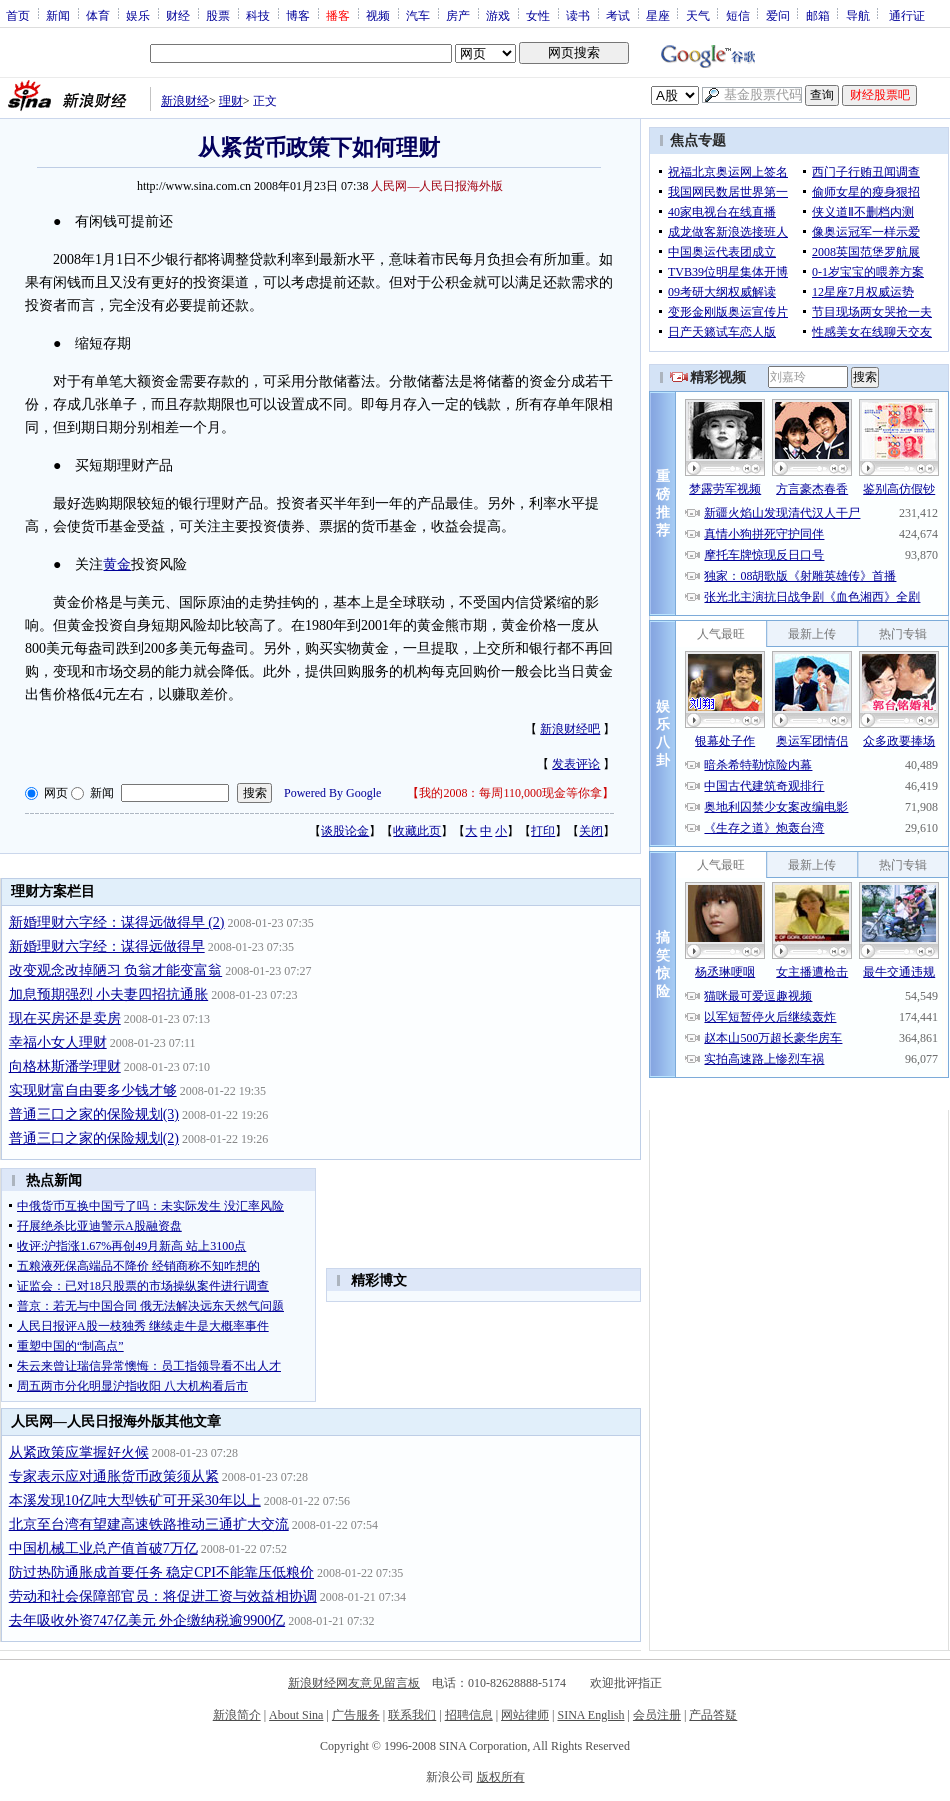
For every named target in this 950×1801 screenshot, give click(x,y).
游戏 (498, 15)
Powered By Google (332, 793)
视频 (378, 15)
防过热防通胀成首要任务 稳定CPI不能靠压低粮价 (161, 1572)
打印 (543, 831)
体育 (98, 15)
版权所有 (501, 1777)
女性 (538, 15)
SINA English (590, 1715)
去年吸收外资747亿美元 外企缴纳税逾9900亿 (147, 1620)
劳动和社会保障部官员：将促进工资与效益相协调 (163, 1596)
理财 (231, 101)
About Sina (296, 1715)
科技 (258, 15)
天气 (698, 15)
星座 (658, 15)
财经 (178, 15)
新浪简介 (237, 1715)
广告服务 (356, 1715)
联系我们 (412, 1715)
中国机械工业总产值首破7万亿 (103, 1548)
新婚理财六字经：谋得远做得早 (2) (117, 922)
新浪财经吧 (570, 729)
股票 (218, 15)
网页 (56, 793)
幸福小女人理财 (58, 1042)
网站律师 (525, 1715)
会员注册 (657, 1715)
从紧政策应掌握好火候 (79, 1452)
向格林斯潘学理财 (65, 1066)
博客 (298, 15)
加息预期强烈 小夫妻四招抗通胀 (109, 994)
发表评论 (576, 764)
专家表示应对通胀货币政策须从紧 (114, 1476)
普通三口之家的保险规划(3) (94, 1114)
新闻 (58, 15)
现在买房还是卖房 (65, 1018)
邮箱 (818, 15)
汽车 (418, 15)
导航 (858, 15)
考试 (618, 15)
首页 (18, 15)
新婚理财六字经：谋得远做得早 (107, 946)
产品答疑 (713, 1715)
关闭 (591, 831)
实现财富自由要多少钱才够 (93, 1090)
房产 (458, 15)
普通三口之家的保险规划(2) (94, 1138)
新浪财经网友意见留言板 (354, 1683)
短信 (738, 15)
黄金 (117, 564)
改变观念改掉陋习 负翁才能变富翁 (116, 970)
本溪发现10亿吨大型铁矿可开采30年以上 (135, 1500)
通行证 (907, 15)
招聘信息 (469, 1715)
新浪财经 (185, 101)
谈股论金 (345, 831)
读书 (578, 15)
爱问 (778, 15)
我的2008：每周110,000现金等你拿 (510, 793)
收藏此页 (417, 831)
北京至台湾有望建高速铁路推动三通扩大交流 (149, 1524)
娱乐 (138, 15)
